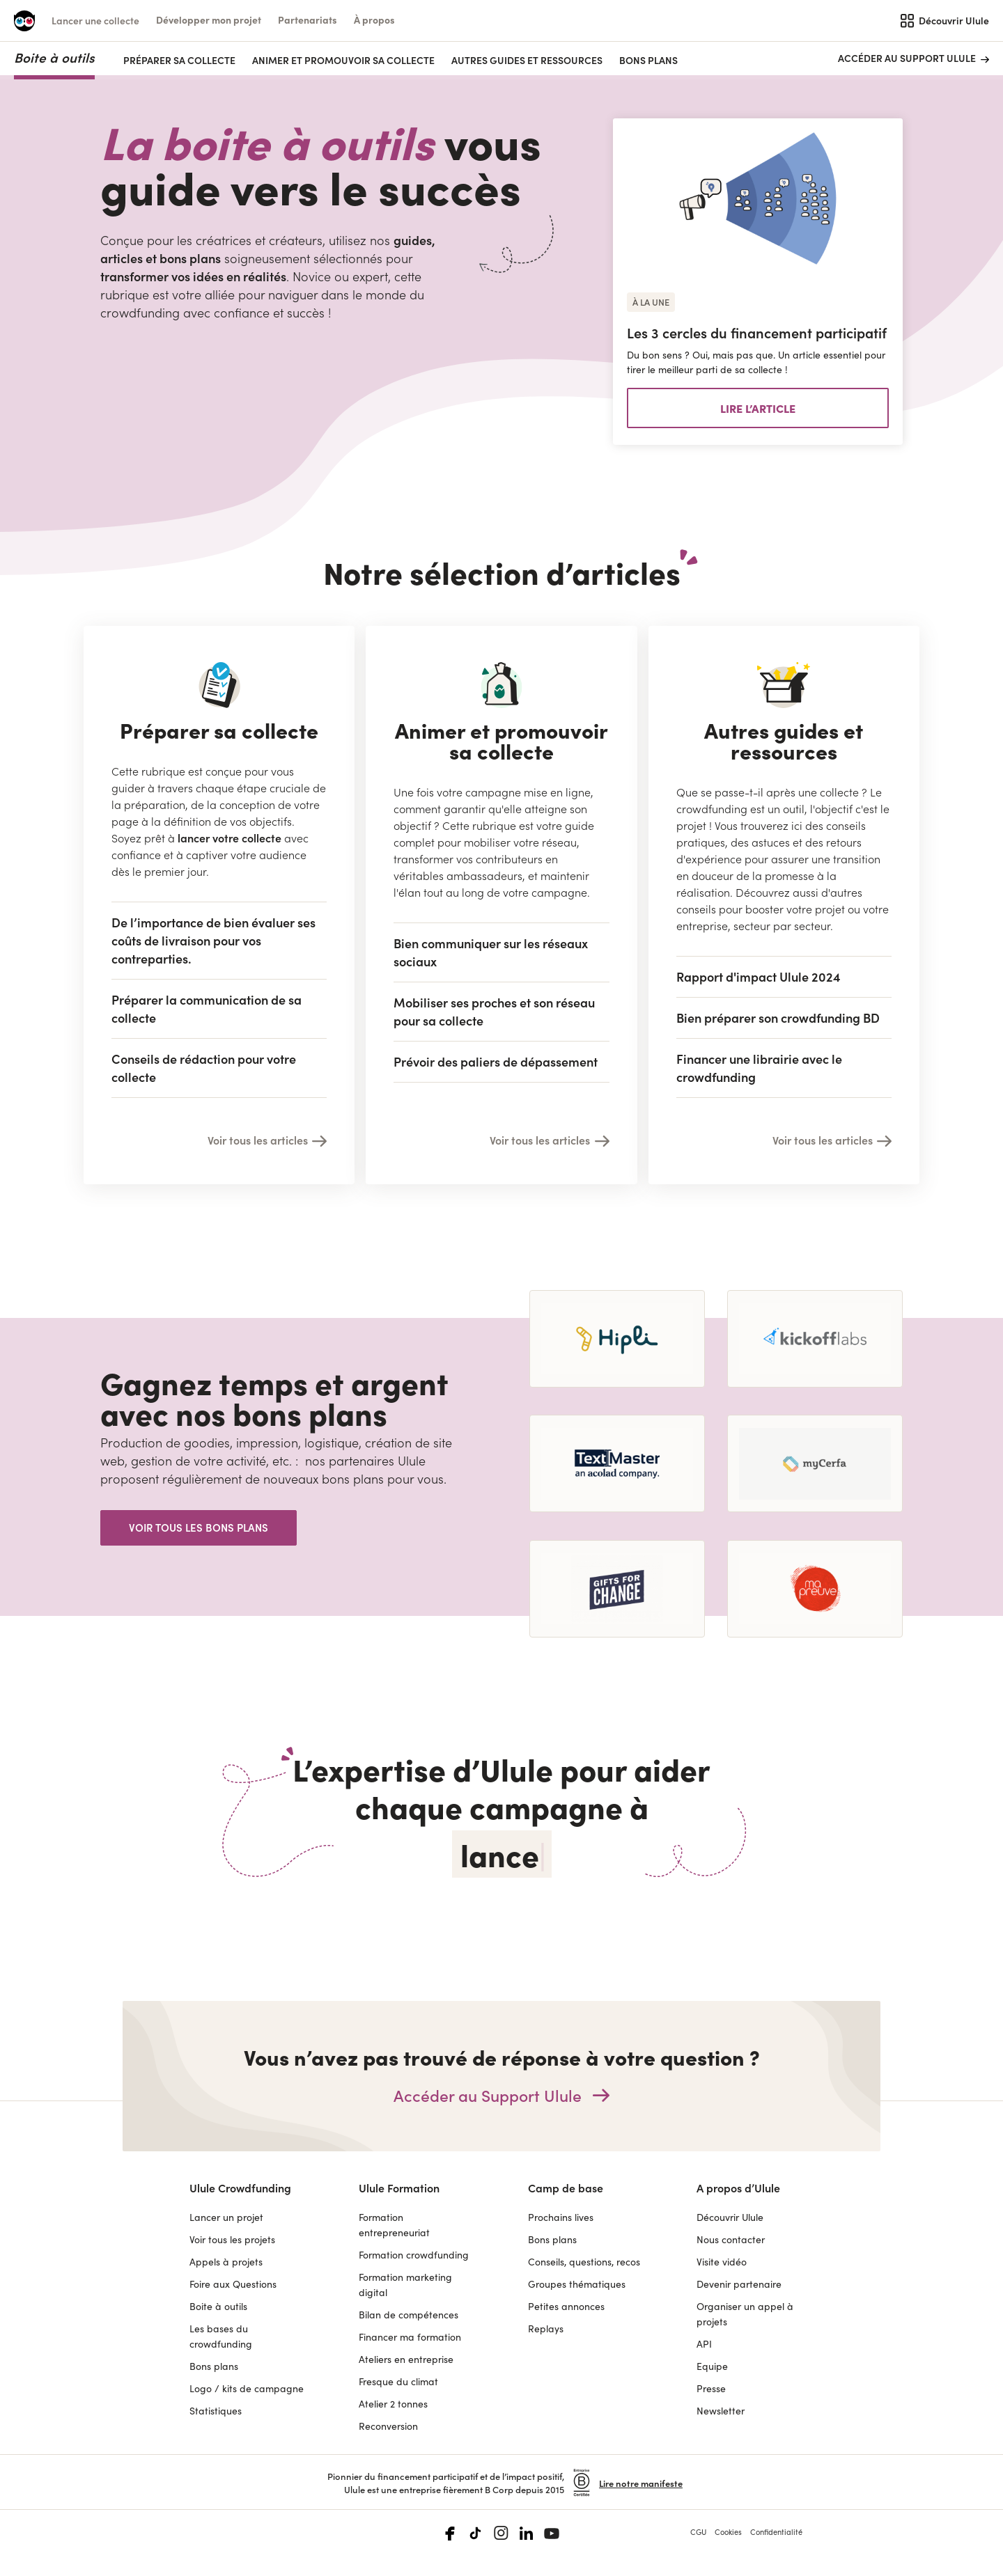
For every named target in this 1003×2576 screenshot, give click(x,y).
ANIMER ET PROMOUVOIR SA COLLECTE (343, 60)
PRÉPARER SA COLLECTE (179, 60)
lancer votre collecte (229, 837)
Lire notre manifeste (641, 2483)
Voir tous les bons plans (198, 1527)
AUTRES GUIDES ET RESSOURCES (526, 60)
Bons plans (648, 60)
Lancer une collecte (95, 20)
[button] (208, 20)
